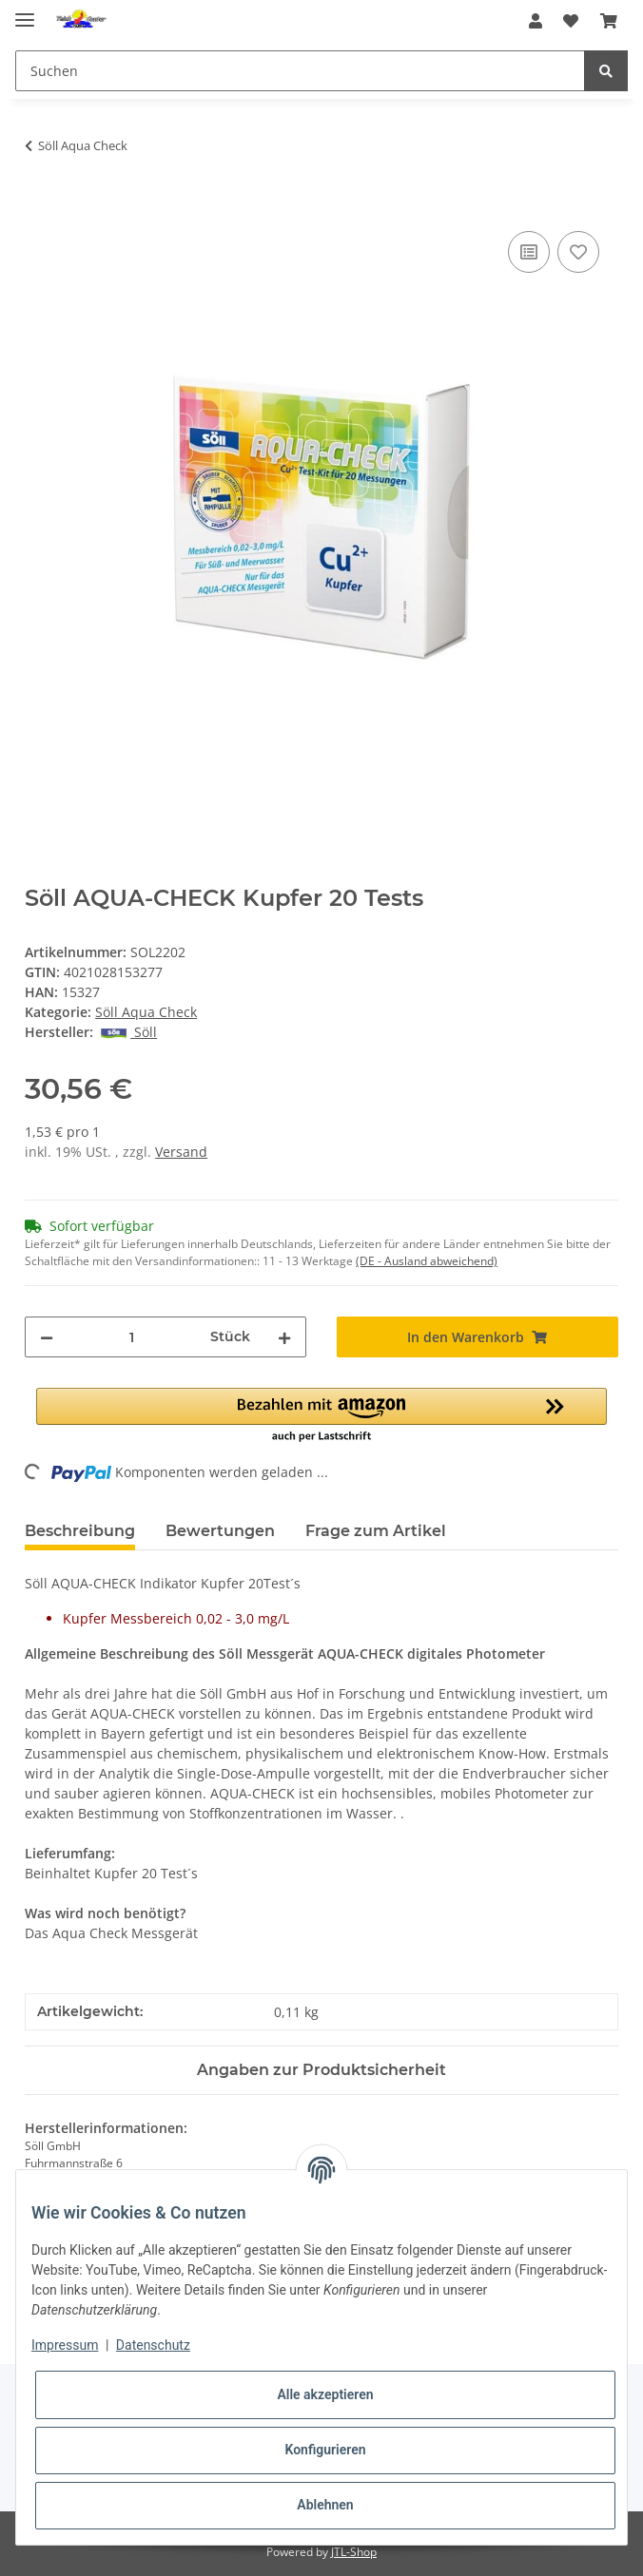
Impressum (64, 2345)
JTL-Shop (354, 2552)
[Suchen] (300, 70)
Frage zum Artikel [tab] (375, 1531)
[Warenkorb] (609, 21)
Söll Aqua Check (146, 1012)
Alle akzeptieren (325, 2394)
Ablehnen (325, 2504)
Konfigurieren (324, 2449)
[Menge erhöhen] (284, 1336)
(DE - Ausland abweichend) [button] (426, 1261)
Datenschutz (153, 2345)
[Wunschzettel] (571, 21)
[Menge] (132, 1336)
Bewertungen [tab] (220, 1531)
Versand (181, 1152)
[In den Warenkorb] (40, 205)
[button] (535, 21)
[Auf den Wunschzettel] (578, 252)
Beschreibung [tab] (80, 1531)
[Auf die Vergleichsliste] (529, 252)
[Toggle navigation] (24, 12)
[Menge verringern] (47, 1336)
